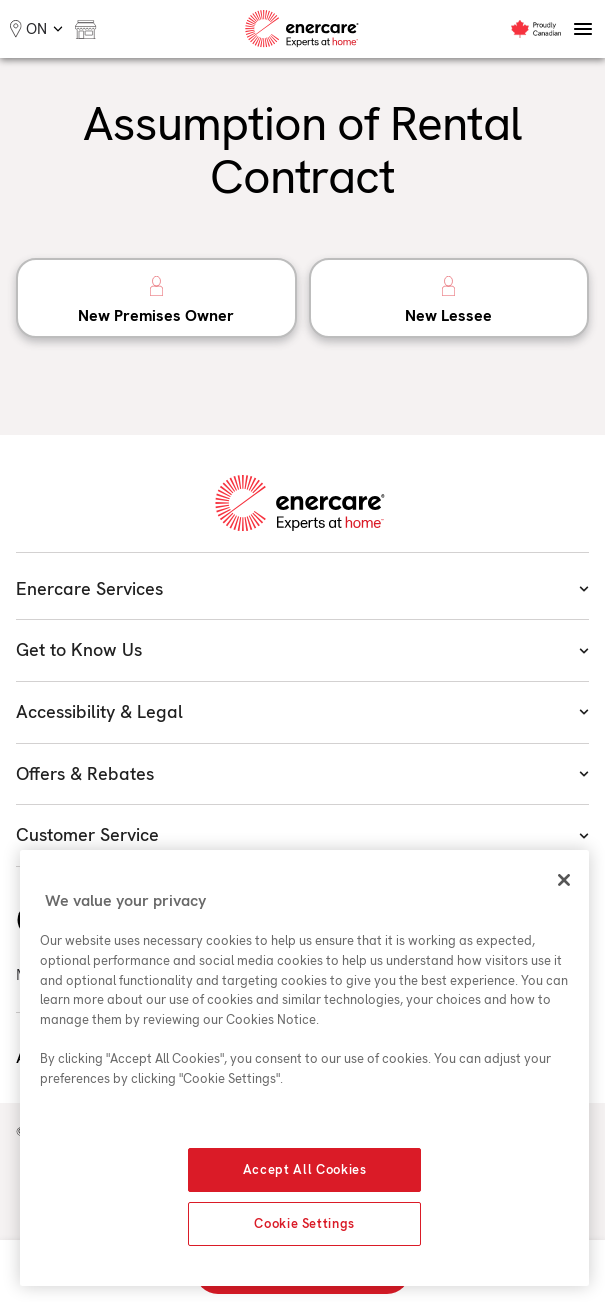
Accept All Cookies (305, 1169)
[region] (304, 1068)
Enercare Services (302, 588)
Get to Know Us (302, 649)
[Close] (564, 880)
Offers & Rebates (302, 773)
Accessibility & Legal (302, 711)
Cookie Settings (304, 1223)
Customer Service (302, 834)
